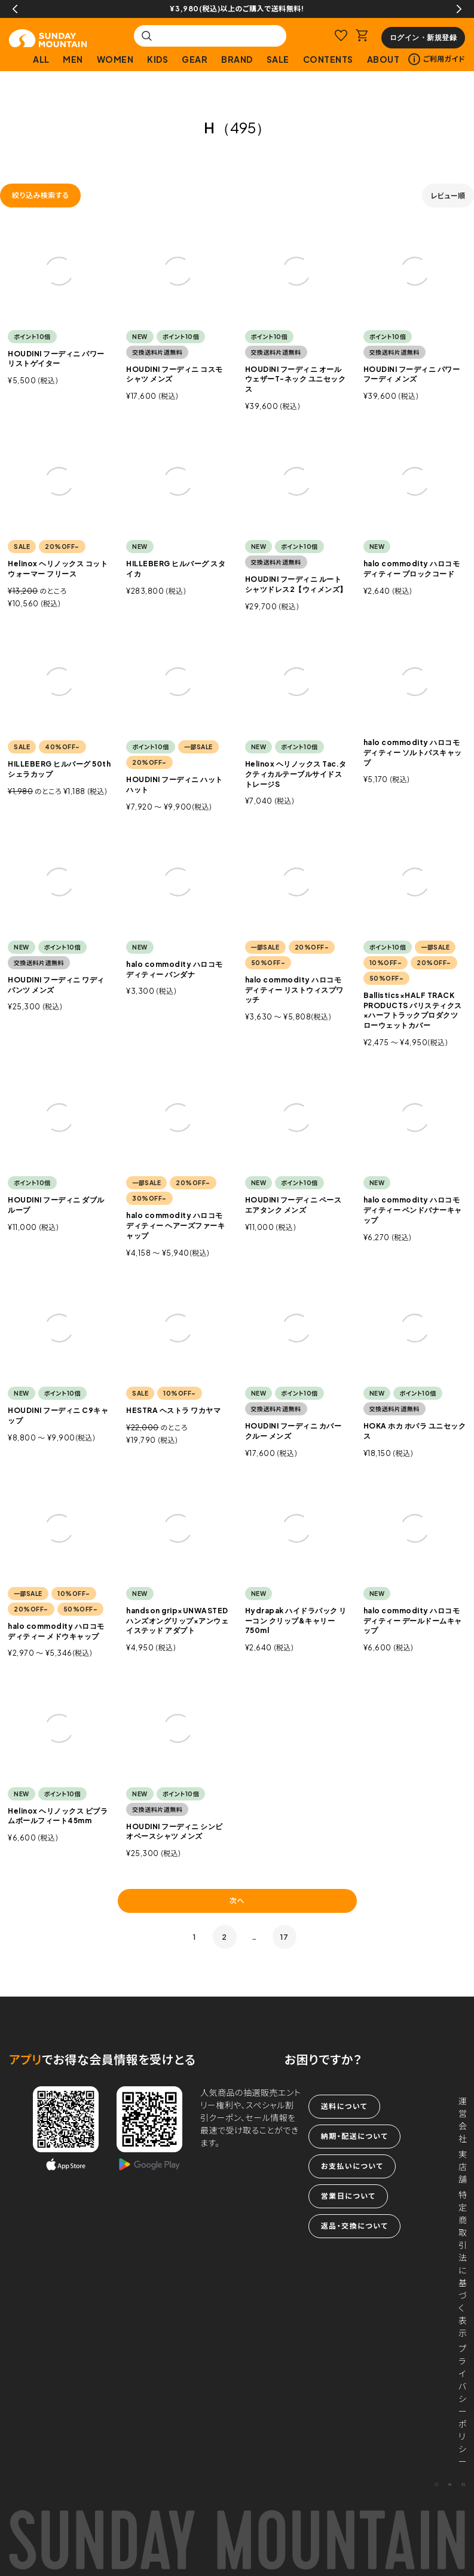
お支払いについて (352, 2166)
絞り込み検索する (40, 195)
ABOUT (383, 59)
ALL (41, 59)
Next (459, 9)
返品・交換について (354, 2225)
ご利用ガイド (436, 59)
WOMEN (115, 59)
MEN (73, 59)
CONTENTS (328, 59)
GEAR (194, 59)
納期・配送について (354, 2136)
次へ (237, 1900)
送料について (344, 2106)
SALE (278, 59)
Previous (15, 9)
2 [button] (224, 1937)
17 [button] (284, 1937)
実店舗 (462, 2166)
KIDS (157, 59)
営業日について (348, 2196)
